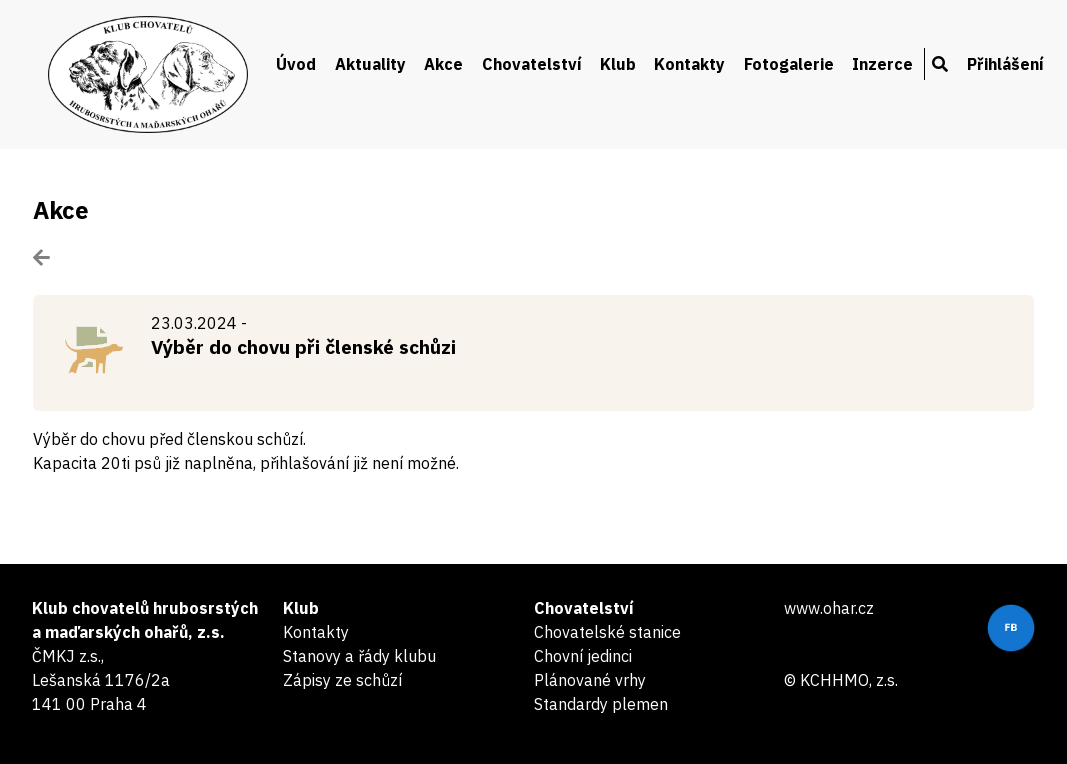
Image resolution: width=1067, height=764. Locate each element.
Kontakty (689, 64)
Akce (443, 64)
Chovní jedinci (583, 656)
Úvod (296, 64)
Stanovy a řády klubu (359, 656)
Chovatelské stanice (607, 632)
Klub (618, 64)
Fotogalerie (789, 64)
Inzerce (882, 64)
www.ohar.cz (829, 608)
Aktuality (370, 64)
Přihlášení (1005, 64)
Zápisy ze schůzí (342, 680)
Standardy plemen (601, 704)
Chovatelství (532, 64)
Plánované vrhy (590, 680)
